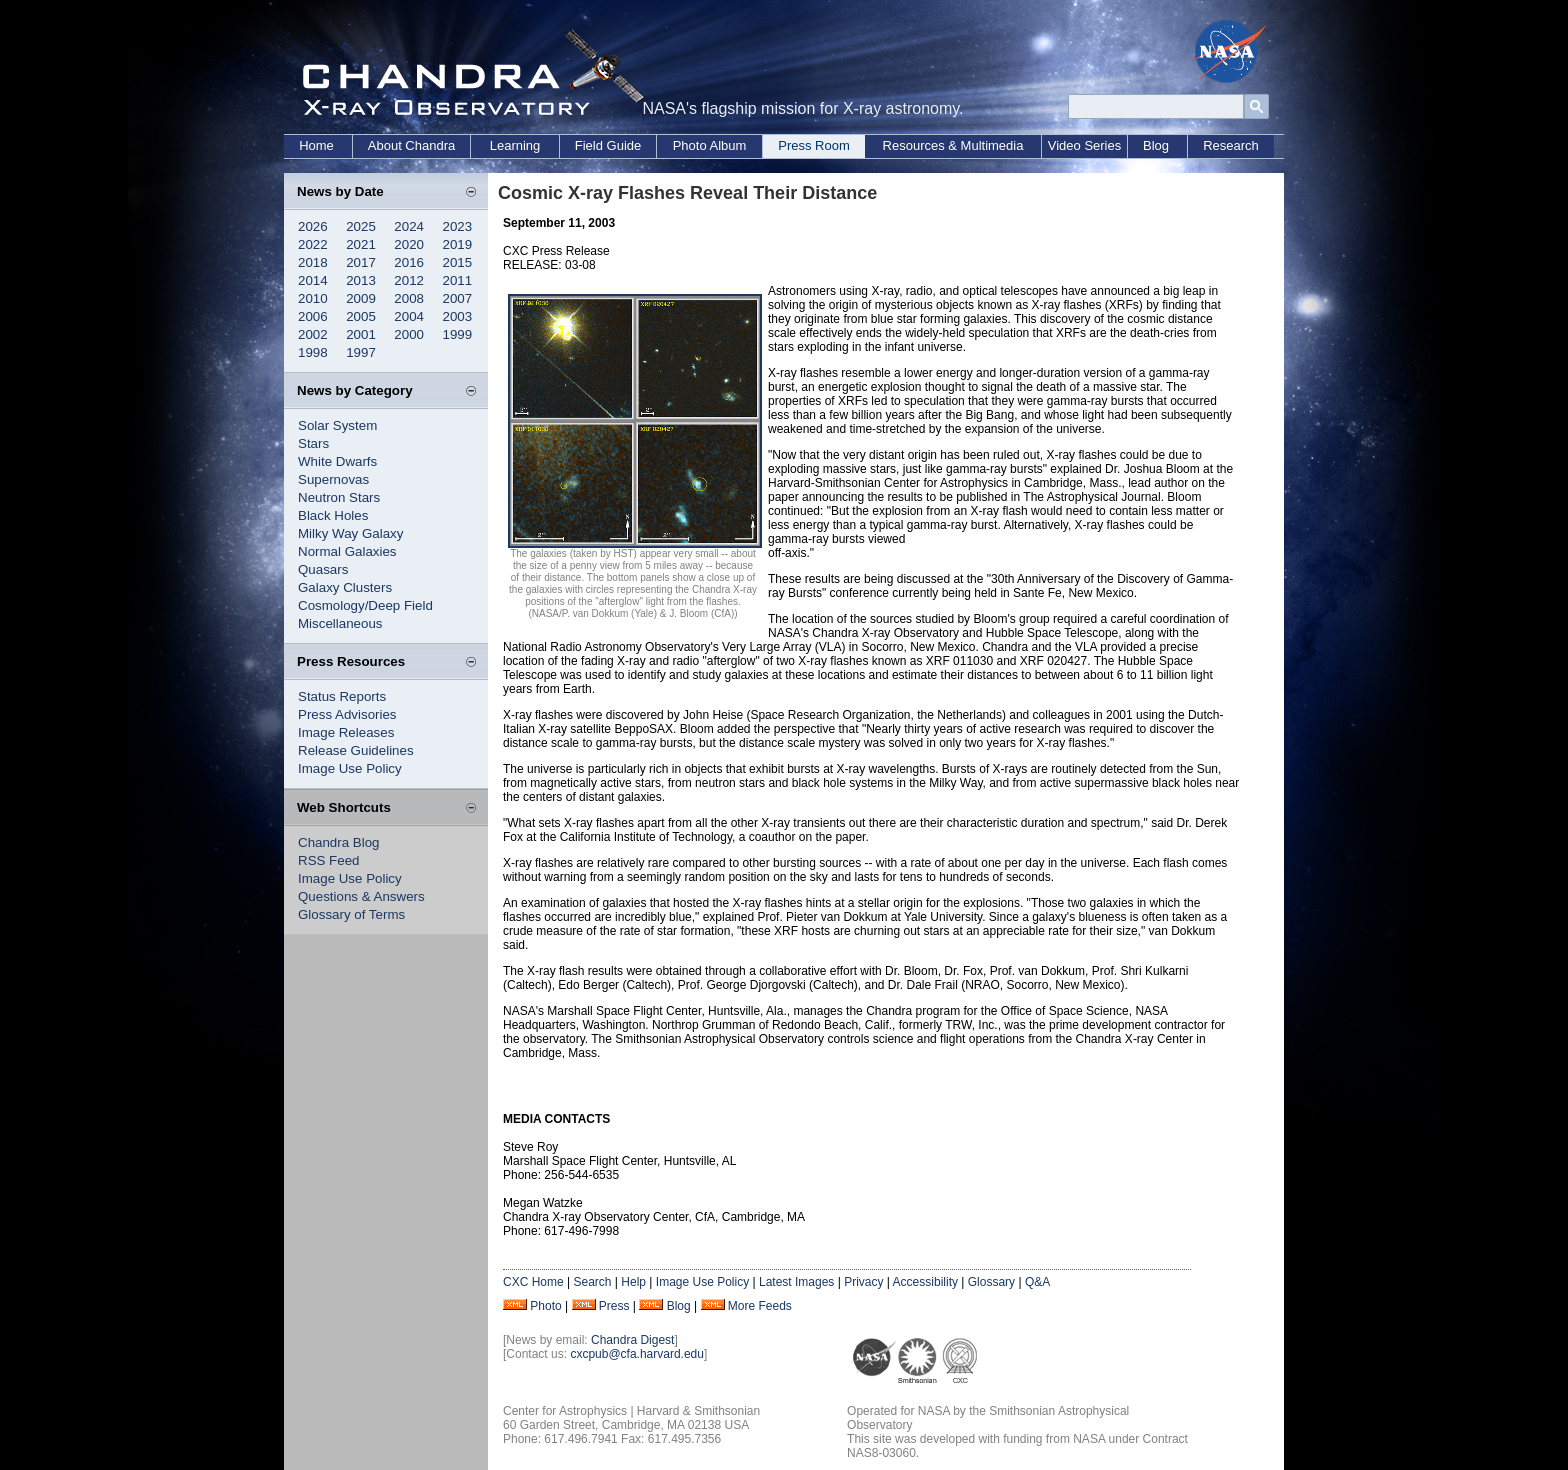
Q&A (1037, 1282)
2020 (409, 244)
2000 (409, 334)
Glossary (991, 1282)
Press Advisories (347, 714)
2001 (361, 334)
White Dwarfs (337, 461)
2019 (458, 244)
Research (1231, 145)
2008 (409, 298)
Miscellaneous (340, 623)
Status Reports (342, 696)
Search (592, 1282)
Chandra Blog (339, 842)
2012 (409, 280)
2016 (409, 262)
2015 (458, 262)
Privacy (863, 1282)
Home (316, 145)
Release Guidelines (356, 750)
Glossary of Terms (351, 914)
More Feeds (760, 1306)
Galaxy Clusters (345, 587)
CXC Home (533, 1282)
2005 (361, 316)
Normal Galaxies (347, 551)
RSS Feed (329, 860)
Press (614, 1306)
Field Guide (608, 145)
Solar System (337, 425)
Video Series (1084, 145)
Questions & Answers (361, 896)
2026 (313, 226)
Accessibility (925, 1282)
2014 (313, 280)
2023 (458, 226)
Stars (313, 443)
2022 (313, 244)
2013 (361, 280)
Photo (545, 1306)
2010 (313, 298)
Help (633, 1282)
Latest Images (796, 1282)
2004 (409, 316)
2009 (361, 298)
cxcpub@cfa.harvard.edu (637, 1354)
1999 (458, 334)
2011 (458, 280)
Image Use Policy (350, 768)
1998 (313, 352)
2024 (409, 226)
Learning (515, 145)
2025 (361, 226)
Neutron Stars (339, 497)
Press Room (814, 145)
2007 (458, 298)
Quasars (323, 569)
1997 (361, 352)
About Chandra (411, 145)
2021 (361, 244)
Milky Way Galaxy (350, 533)
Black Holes (333, 515)
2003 (458, 316)
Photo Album (710, 145)
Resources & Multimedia (953, 145)
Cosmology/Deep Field (365, 605)
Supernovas (333, 479)
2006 (313, 316)
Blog (1156, 145)
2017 (361, 262)
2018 (313, 262)
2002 (313, 334)
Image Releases (346, 732)
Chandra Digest (632, 1340)
